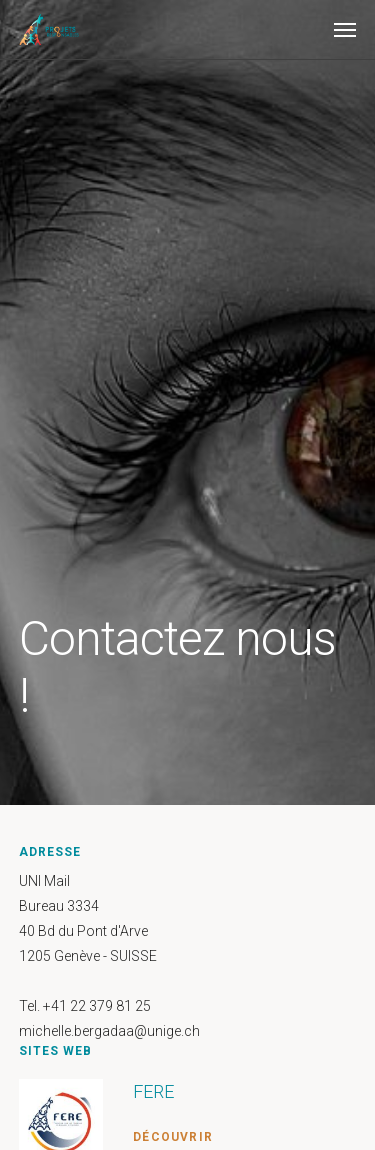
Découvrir (173, 1137)
